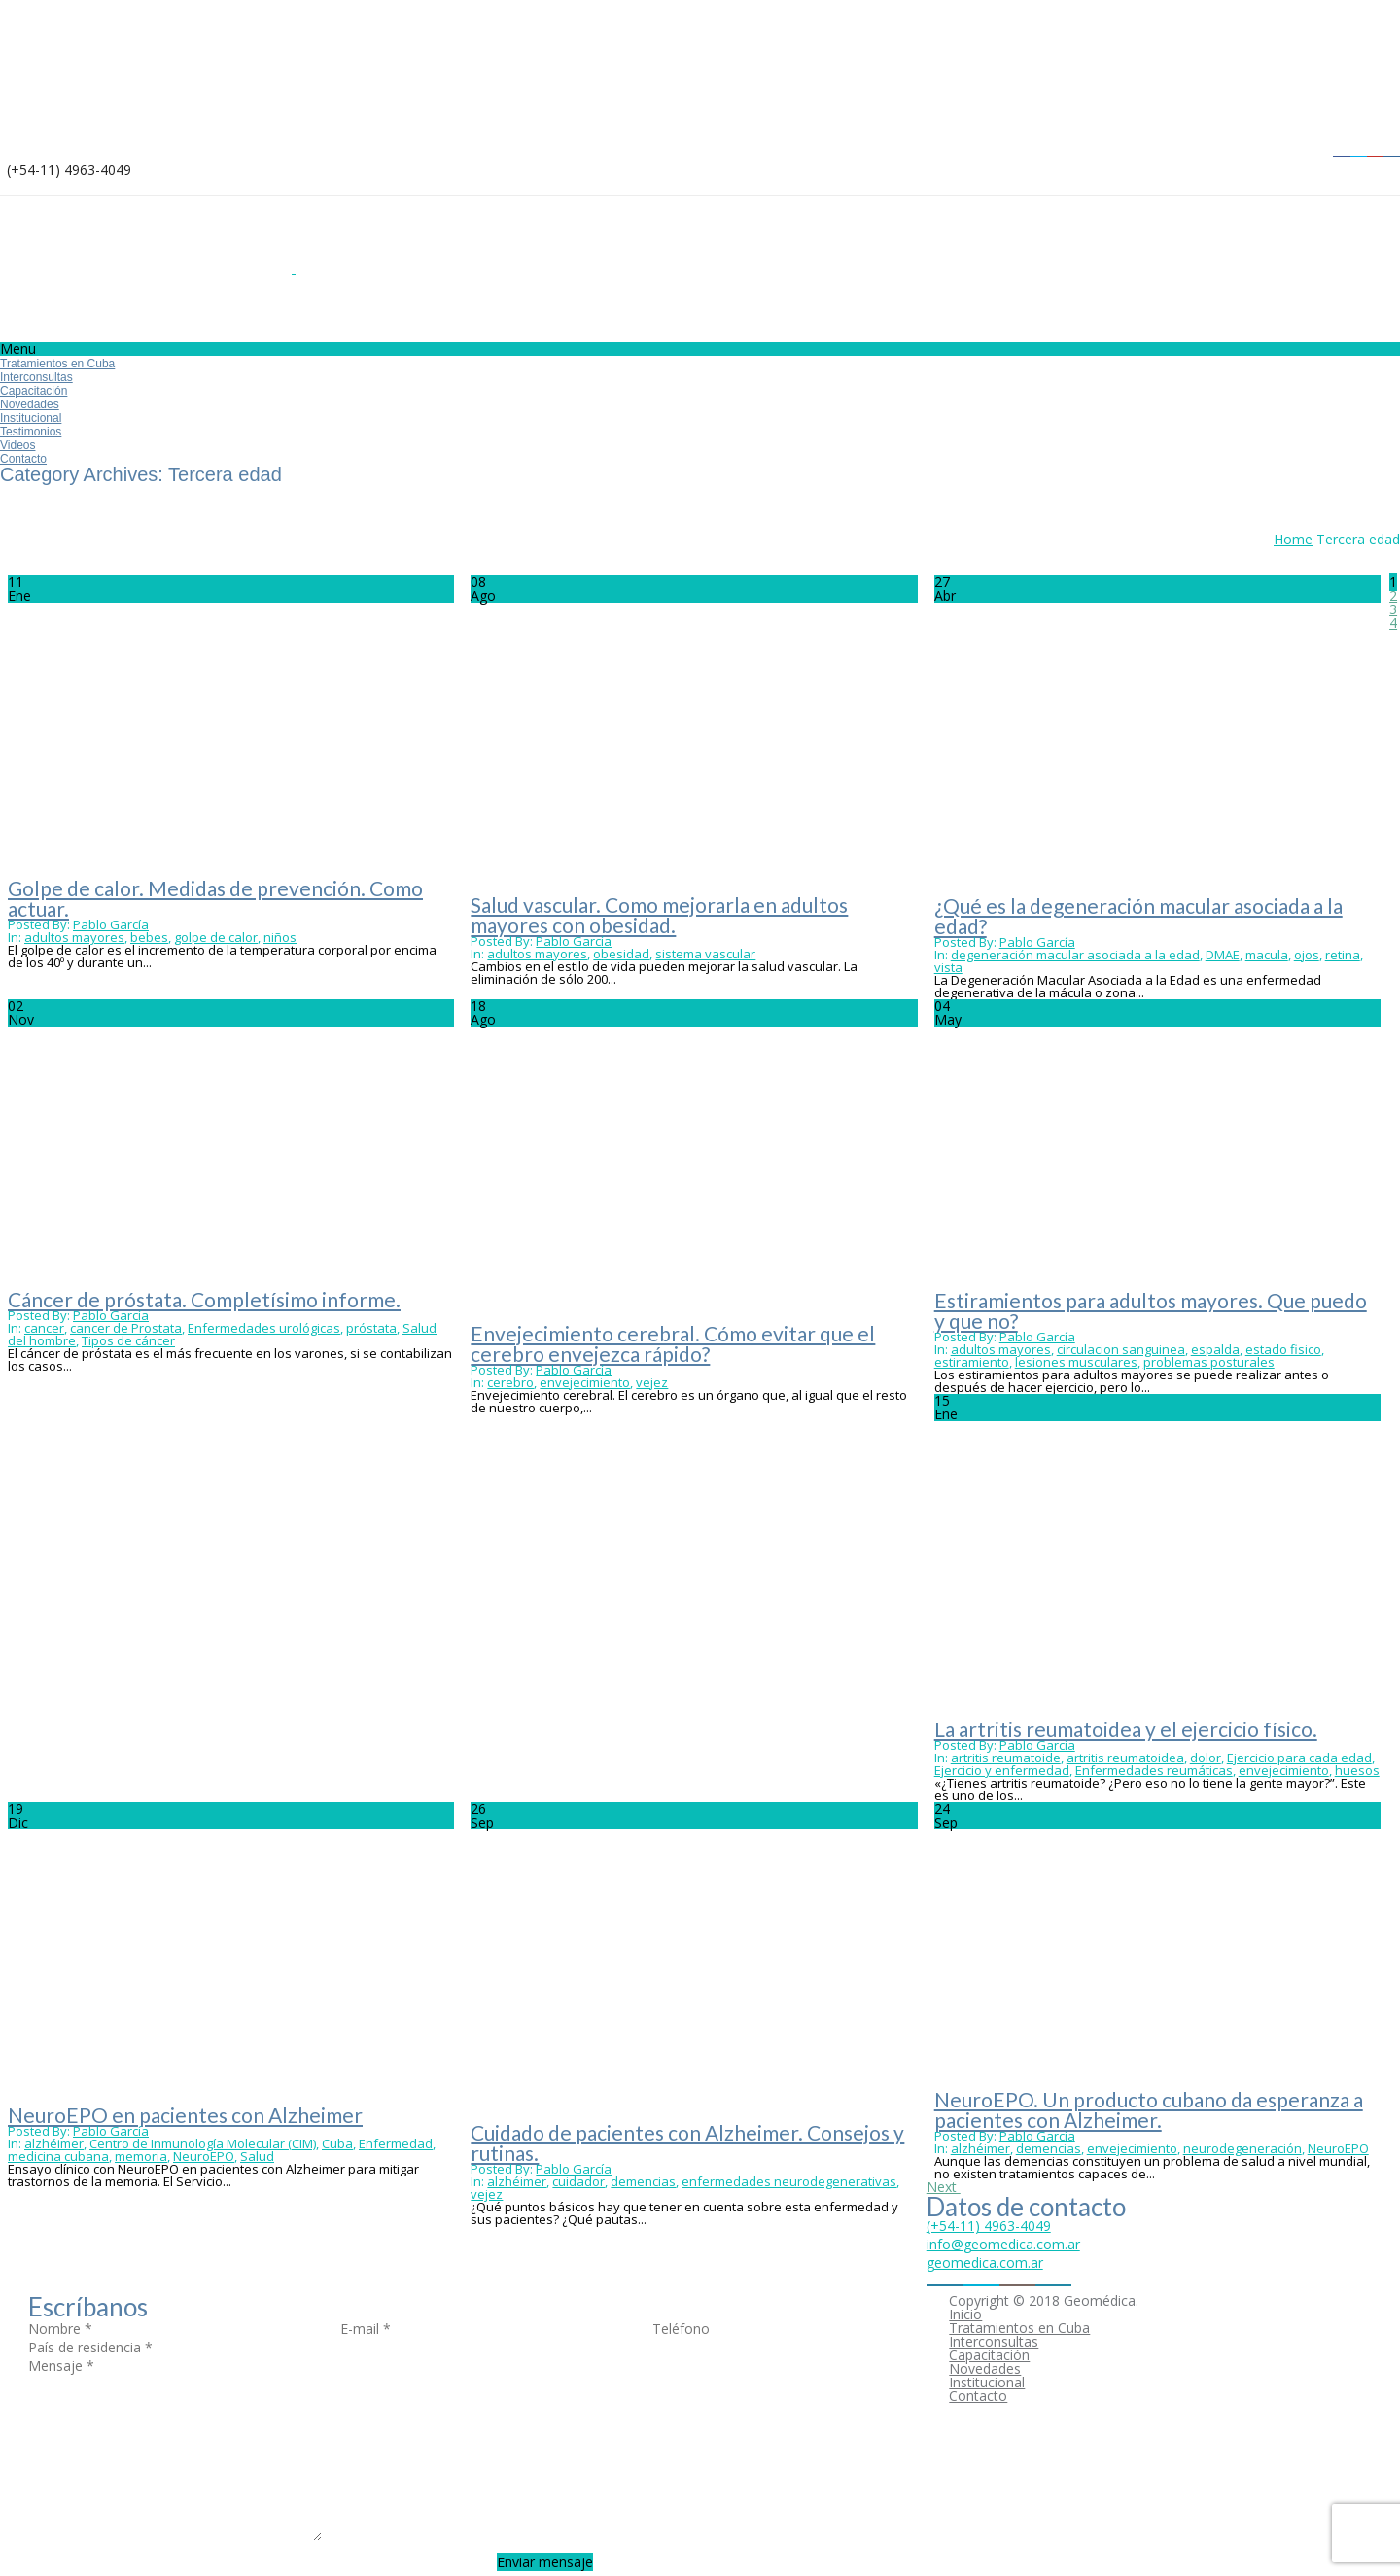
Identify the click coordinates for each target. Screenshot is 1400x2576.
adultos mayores (74, 937)
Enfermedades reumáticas (1154, 1770)
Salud (257, 2156)
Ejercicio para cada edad (1299, 1757)
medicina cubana (58, 2156)
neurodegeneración (1242, 2148)
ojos (1306, 954)
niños (280, 937)
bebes (149, 937)
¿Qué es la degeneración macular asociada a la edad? (1138, 915)
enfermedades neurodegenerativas (789, 2181)
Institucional (30, 418)
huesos (1357, 1770)
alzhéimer (54, 2143)
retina (1342, 954)
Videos (17, 445)
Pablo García (111, 924)
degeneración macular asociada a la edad (1075, 954)
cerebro (510, 1382)
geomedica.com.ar (985, 2262)
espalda (1215, 1349)
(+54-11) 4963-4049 (989, 2225)
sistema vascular (705, 953)
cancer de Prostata (126, 1328)
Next (944, 2186)
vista (948, 967)
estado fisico (1283, 1349)
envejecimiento (585, 1382)
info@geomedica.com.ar (1003, 2244)
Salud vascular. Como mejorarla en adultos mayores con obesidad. (659, 914)
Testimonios (30, 431)
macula (1266, 954)
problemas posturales (1209, 1362)
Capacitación (33, 391)
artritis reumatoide (1006, 1757)
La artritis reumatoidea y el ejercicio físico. (1125, 1729)
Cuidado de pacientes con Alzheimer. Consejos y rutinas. (687, 2142)
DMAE (1223, 954)
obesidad (621, 953)
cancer (44, 1328)
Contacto (23, 459)
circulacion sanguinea (1121, 1349)
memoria (141, 2156)
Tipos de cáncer (128, 1340)
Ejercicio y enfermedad (1001, 1770)
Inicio (965, 2314)
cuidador (578, 2181)
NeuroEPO (203, 2156)
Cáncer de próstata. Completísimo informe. (204, 1299)
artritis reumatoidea (1125, 1757)
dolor (1205, 1757)
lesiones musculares (1076, 1362)
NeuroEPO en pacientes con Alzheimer (185, 2115)
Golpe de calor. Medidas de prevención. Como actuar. (215, 898)
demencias (643, 2181)
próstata (371, 1328)
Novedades (29, 404)
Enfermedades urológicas (264, 1328)
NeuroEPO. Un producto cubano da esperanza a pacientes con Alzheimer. (1148, 2109)
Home (1293, 539)
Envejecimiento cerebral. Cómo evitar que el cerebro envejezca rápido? (673, 1343)
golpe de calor (216, 937)
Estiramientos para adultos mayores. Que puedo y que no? (1150, 1310)
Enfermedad (396, 2143)
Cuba (337, 2143)
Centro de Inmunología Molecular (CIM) (202, 2143)
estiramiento (971, 1362)
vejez (652, 1382)
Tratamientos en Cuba (57, 363)
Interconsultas (36, 377)
